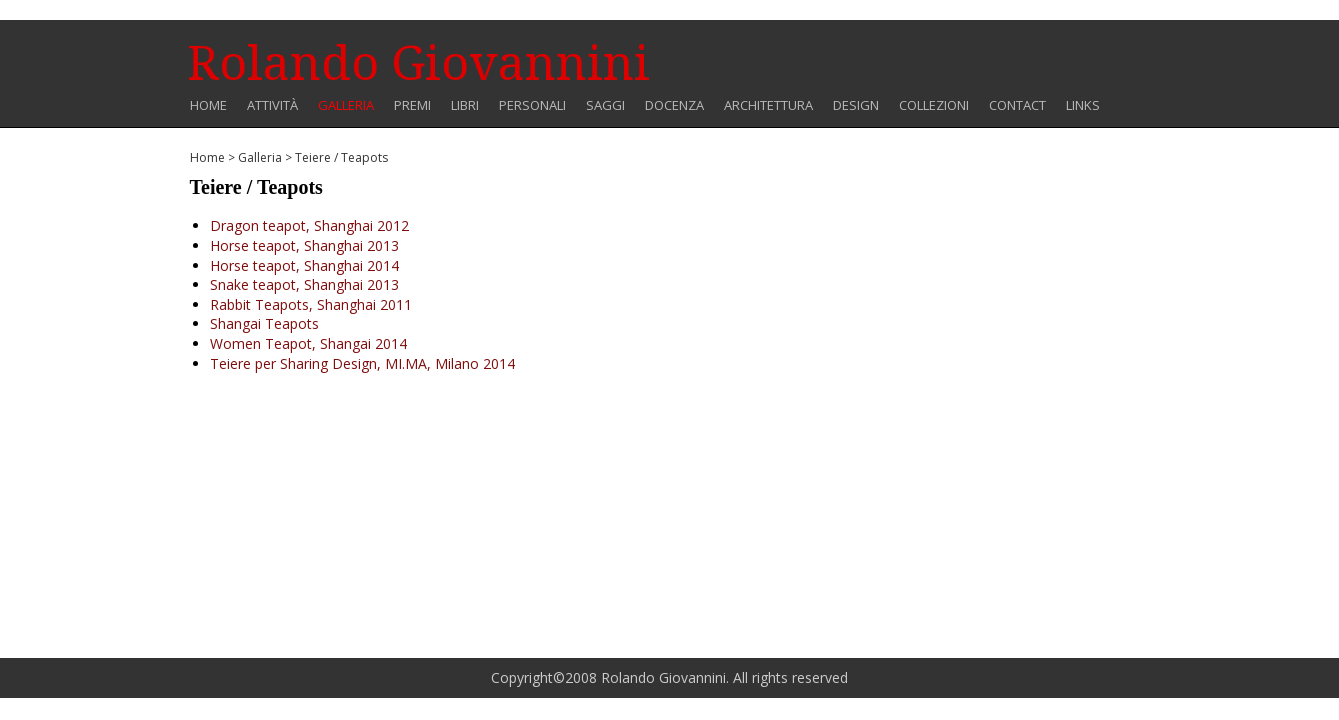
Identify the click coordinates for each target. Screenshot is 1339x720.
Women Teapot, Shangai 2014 (308, 343)
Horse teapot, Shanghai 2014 (304, 265)
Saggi (605, 105)
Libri (465, 105)
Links (1083, 105)
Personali (532, 105)
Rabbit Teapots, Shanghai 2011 (311, 304)
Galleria (346, 105)
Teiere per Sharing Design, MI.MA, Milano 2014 (362, 363)
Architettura (768, 105)
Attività (272, 105)
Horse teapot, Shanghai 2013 (304, 245)
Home (208, 105)
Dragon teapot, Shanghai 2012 (309, 225)
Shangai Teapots (264, 323)
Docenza (674, 105)
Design (856, 105)
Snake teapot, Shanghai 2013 (304, 284)
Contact (1017, 105)
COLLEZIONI (934, 105)
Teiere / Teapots (341, 157)
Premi (412, 105)
